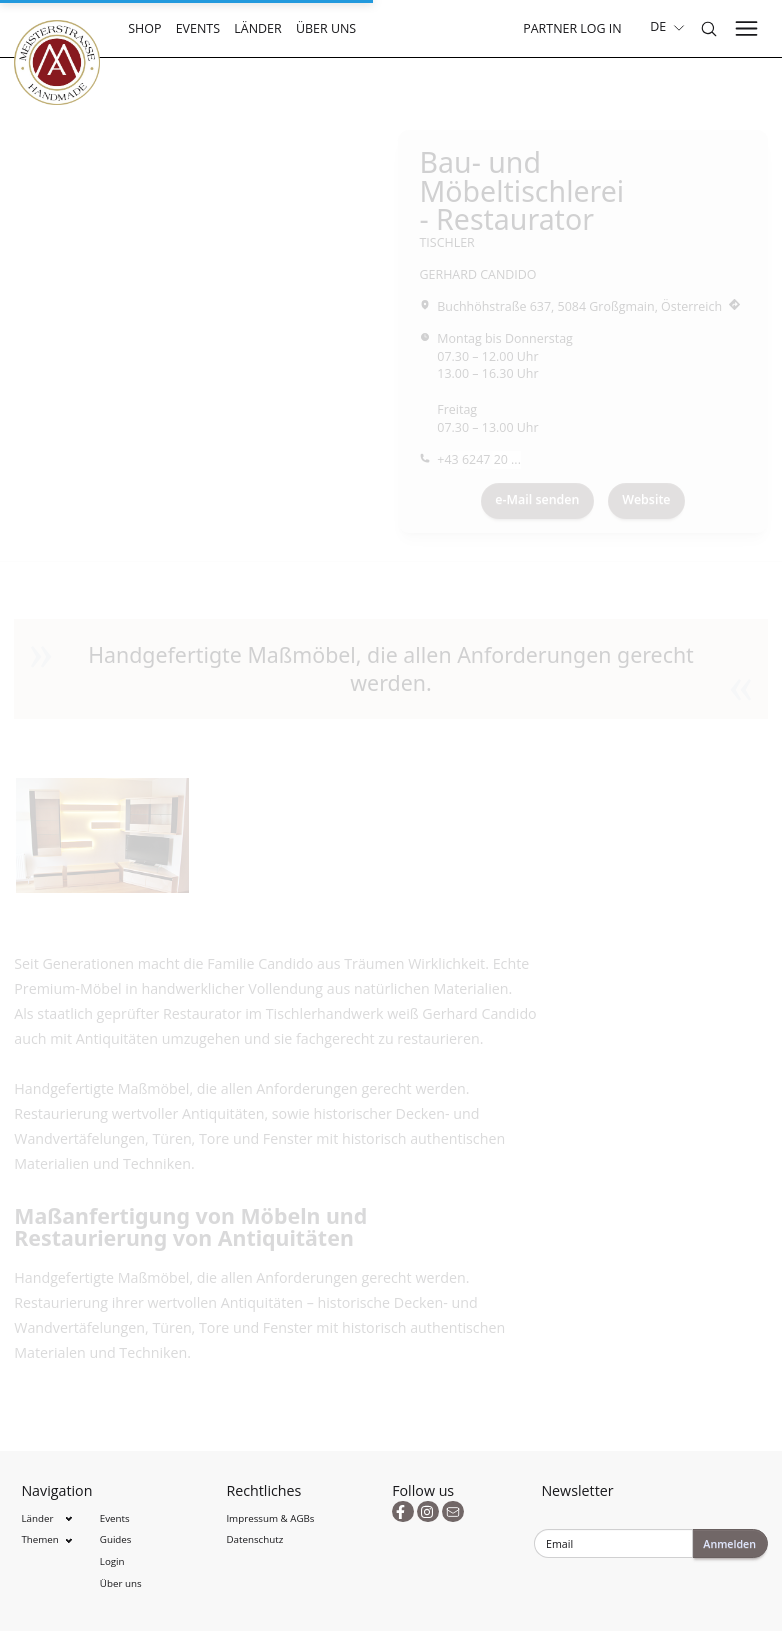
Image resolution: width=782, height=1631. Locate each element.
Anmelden (729, 1544)
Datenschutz (254, 1539)
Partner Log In (572, 28)
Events (198, 28)
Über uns (326, 28)
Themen (39, 1539)
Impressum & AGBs (270, 1518)
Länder (257, 28)
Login (112, 1561)
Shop (144, 28)
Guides (116, 1539)
